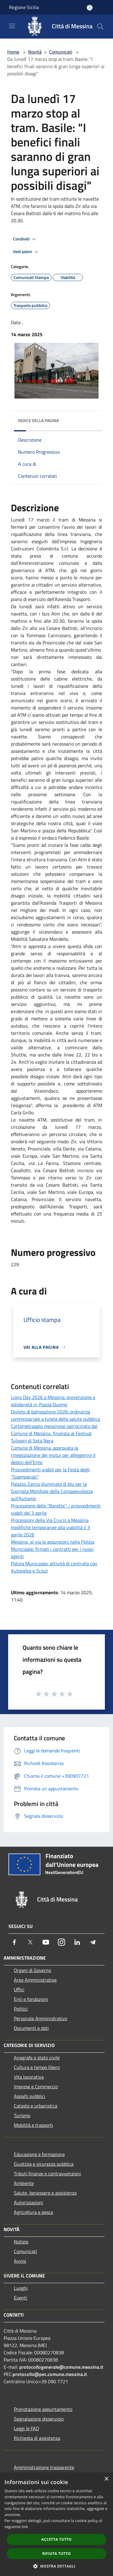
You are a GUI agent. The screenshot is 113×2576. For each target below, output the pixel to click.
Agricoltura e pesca (33, 2212)
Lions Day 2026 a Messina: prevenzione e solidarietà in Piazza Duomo (53, 1401)
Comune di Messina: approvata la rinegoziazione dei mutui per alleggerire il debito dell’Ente (53, 1455)
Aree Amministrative (35, 1979)
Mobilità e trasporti (33, 2125)
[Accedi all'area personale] (90, 8)
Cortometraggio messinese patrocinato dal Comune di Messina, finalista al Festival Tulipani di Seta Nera (54, 1433)
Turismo (22, 2115)
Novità (35, 51)
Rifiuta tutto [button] (56, 2553)
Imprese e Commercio (36, 2086)
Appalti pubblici (29, 2096)
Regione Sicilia (24, 7)
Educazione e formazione (39, 2154)
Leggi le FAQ (26, 2428)
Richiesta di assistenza (37, 2438)
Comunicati (60, 51)
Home (13, 51)
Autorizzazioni (28, 2202)
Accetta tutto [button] (56, 2539)
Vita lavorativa (29, 2076)
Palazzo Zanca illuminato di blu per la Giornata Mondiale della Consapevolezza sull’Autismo (52, 1491)
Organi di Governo (32, 1970)
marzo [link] (45, 519)
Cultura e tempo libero (37, 2067)
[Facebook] (14, 1942)
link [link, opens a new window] (25, 2526)
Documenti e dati (31, 2028)
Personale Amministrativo (40, 2018)
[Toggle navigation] (12, 26)
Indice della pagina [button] (38, 420)
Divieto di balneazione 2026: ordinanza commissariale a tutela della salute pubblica (55, 1415)
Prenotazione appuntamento (43, 2409)
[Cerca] (100, 26)
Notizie (21, 2241)
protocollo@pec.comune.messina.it (50, 2374)
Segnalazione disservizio (39, 2418)
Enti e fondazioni (31, 1999)
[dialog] (56, 2524)
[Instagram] (61, 1942)
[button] (57, 2566)
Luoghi (21, 2288)
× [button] (106, 2479)
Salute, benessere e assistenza (45, 2192)
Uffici (19, 1989)
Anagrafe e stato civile (37, 2057)
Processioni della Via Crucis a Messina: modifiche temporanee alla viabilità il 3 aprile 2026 (50, 1527)
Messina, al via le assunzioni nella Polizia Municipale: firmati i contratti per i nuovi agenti (52, 1549)
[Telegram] (93, 1942)
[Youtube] (46, 1942)
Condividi (25, 239)
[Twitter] (30, 1942)
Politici (21, 2008)
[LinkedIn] (77, 1942)
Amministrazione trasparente (44, 2467)
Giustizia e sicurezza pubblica (44, 2164)
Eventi (20, 2297)
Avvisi (20, 2261)
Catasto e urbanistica (35, 2105)
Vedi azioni (26, 251)
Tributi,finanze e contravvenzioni (47, 2173)
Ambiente (24, 2183)
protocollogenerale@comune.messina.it (61, 2367)
